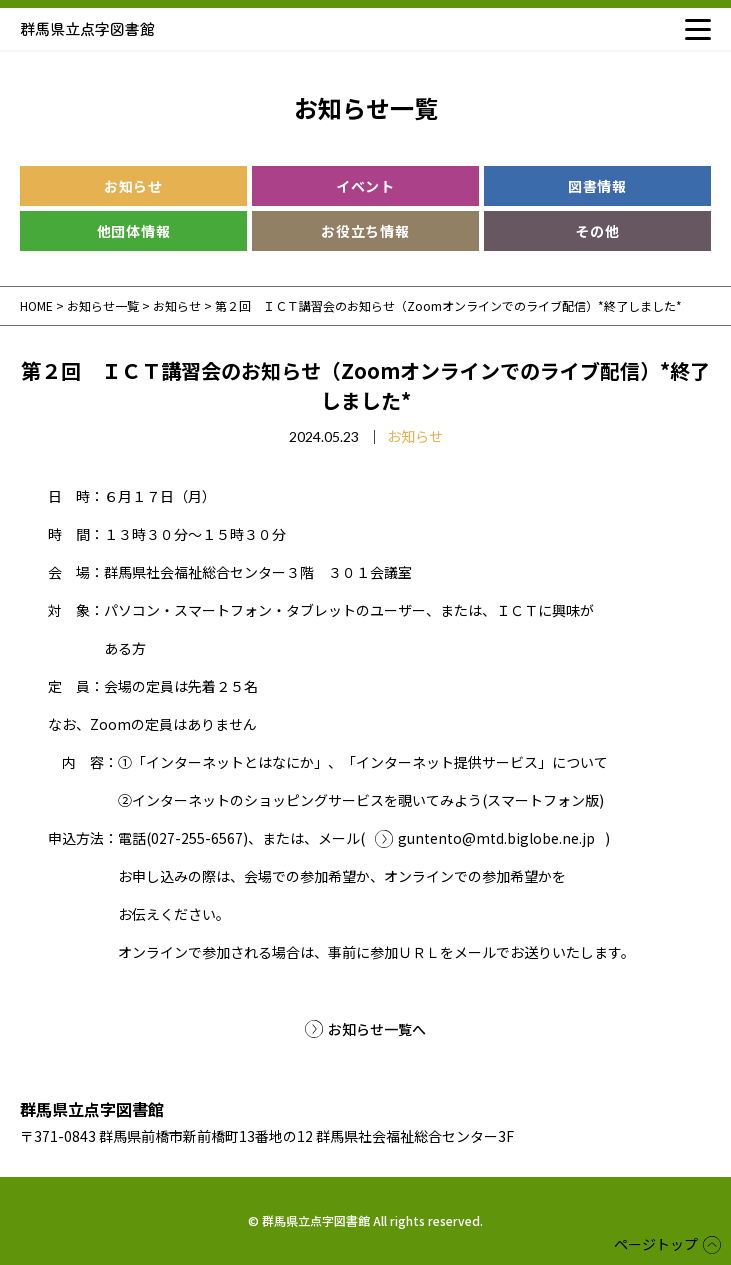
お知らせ (133, 186)
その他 (597, 231)
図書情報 (597, 186)
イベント (365, 186)
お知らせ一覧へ (377, 1029)
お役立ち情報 (365, 231)
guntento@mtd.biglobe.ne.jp (496, 838)
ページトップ (656, 1244)
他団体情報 (134, 231)
